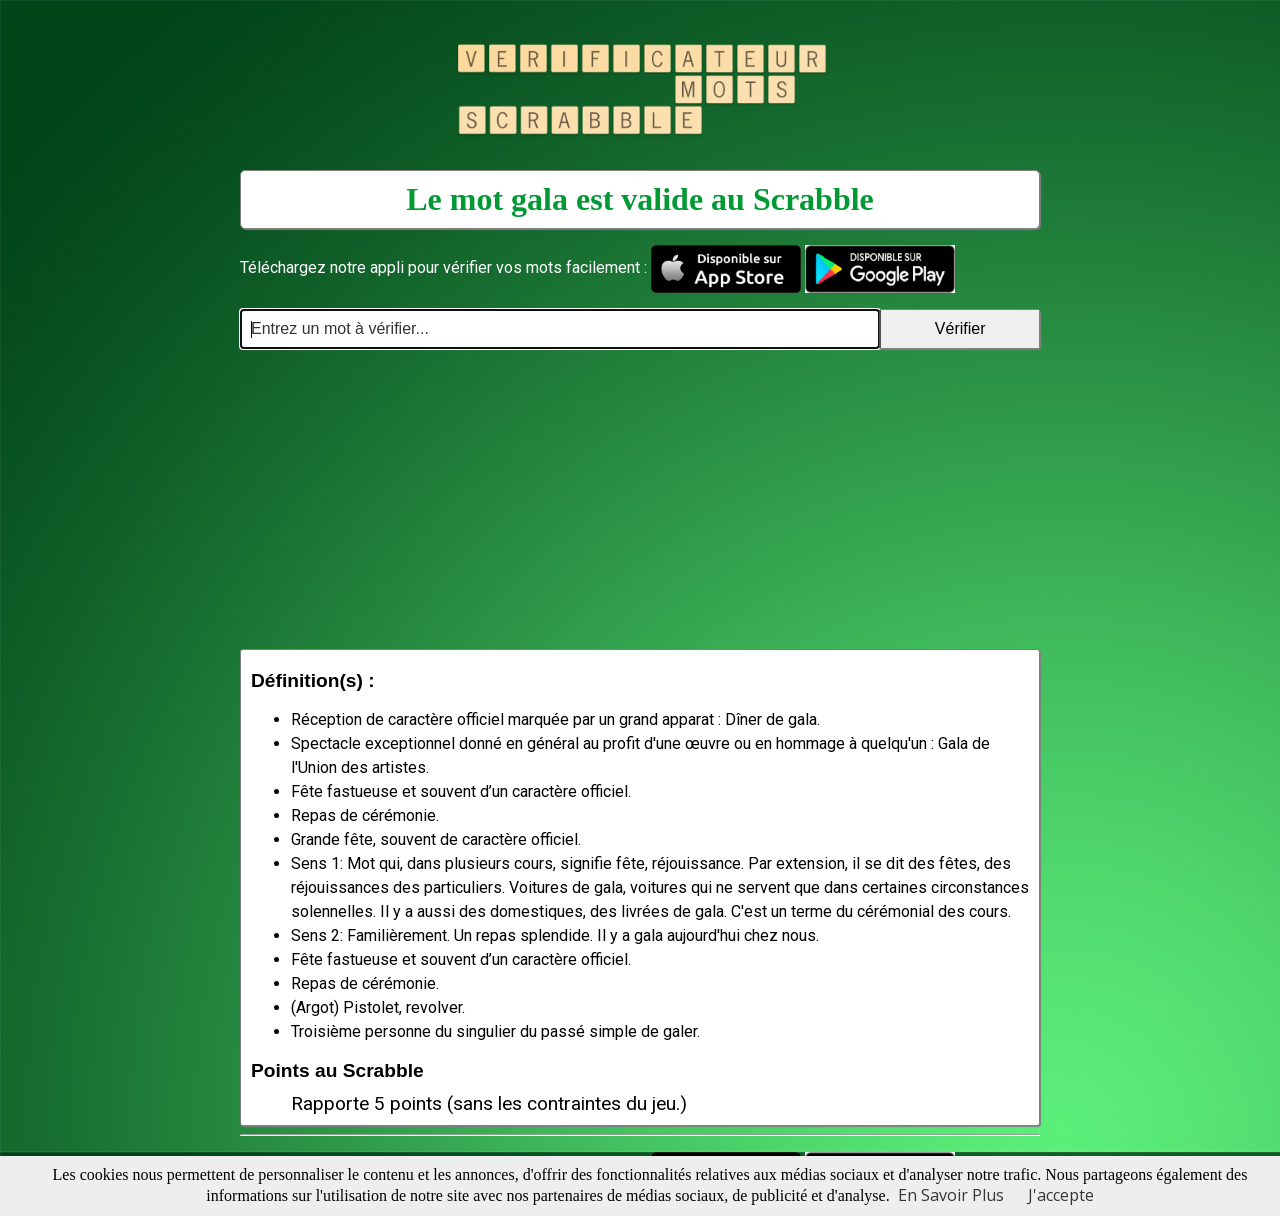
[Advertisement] (640, 499)
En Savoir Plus (951, 1195)
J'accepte (1061, 1195)
